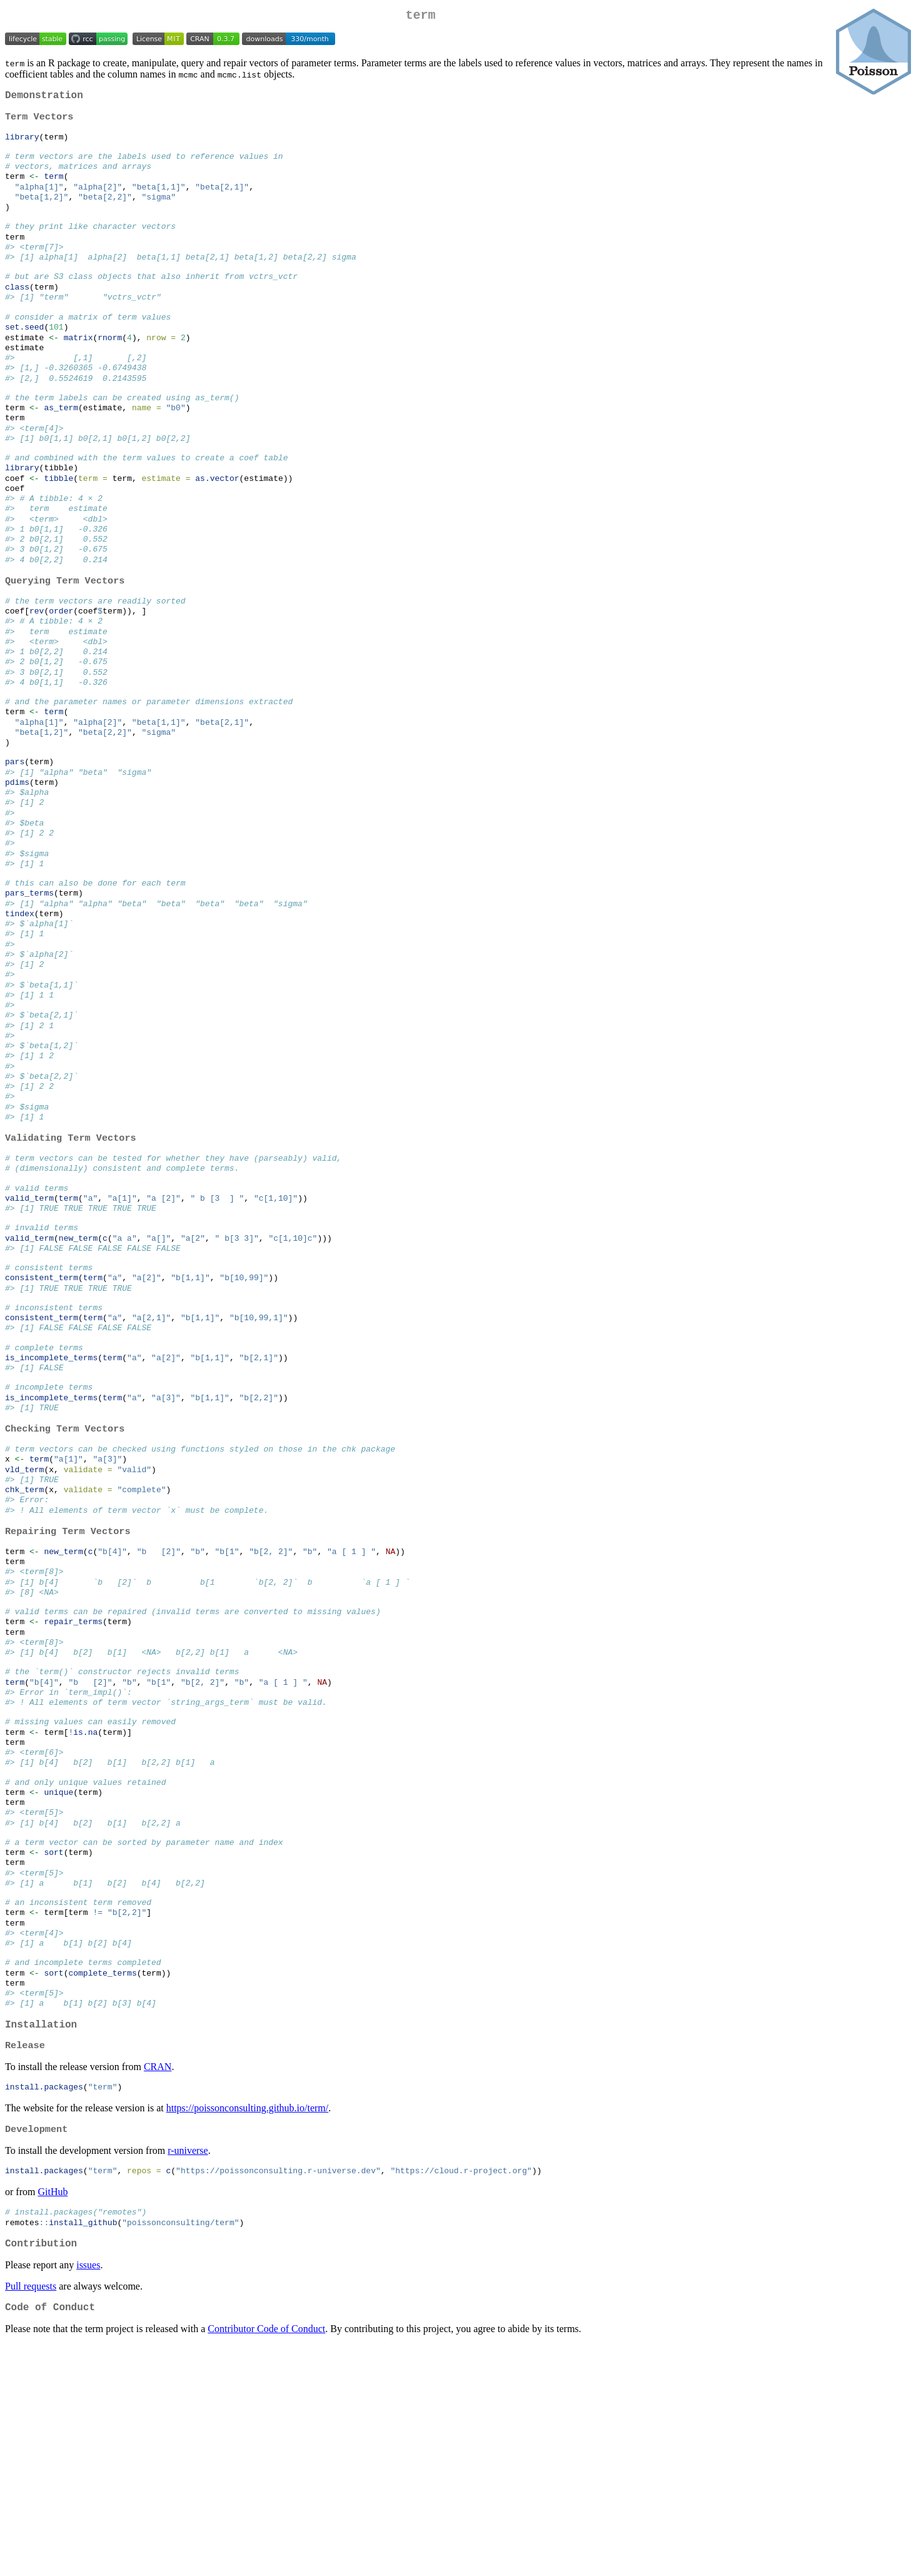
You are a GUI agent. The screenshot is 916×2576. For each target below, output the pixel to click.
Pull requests (30, 2515)
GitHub (53, 2416)
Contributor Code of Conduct (266, 2560)
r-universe (188, 2373)
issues (88, 2493)
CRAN (157, 2287)
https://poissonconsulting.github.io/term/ (247, 2330)
